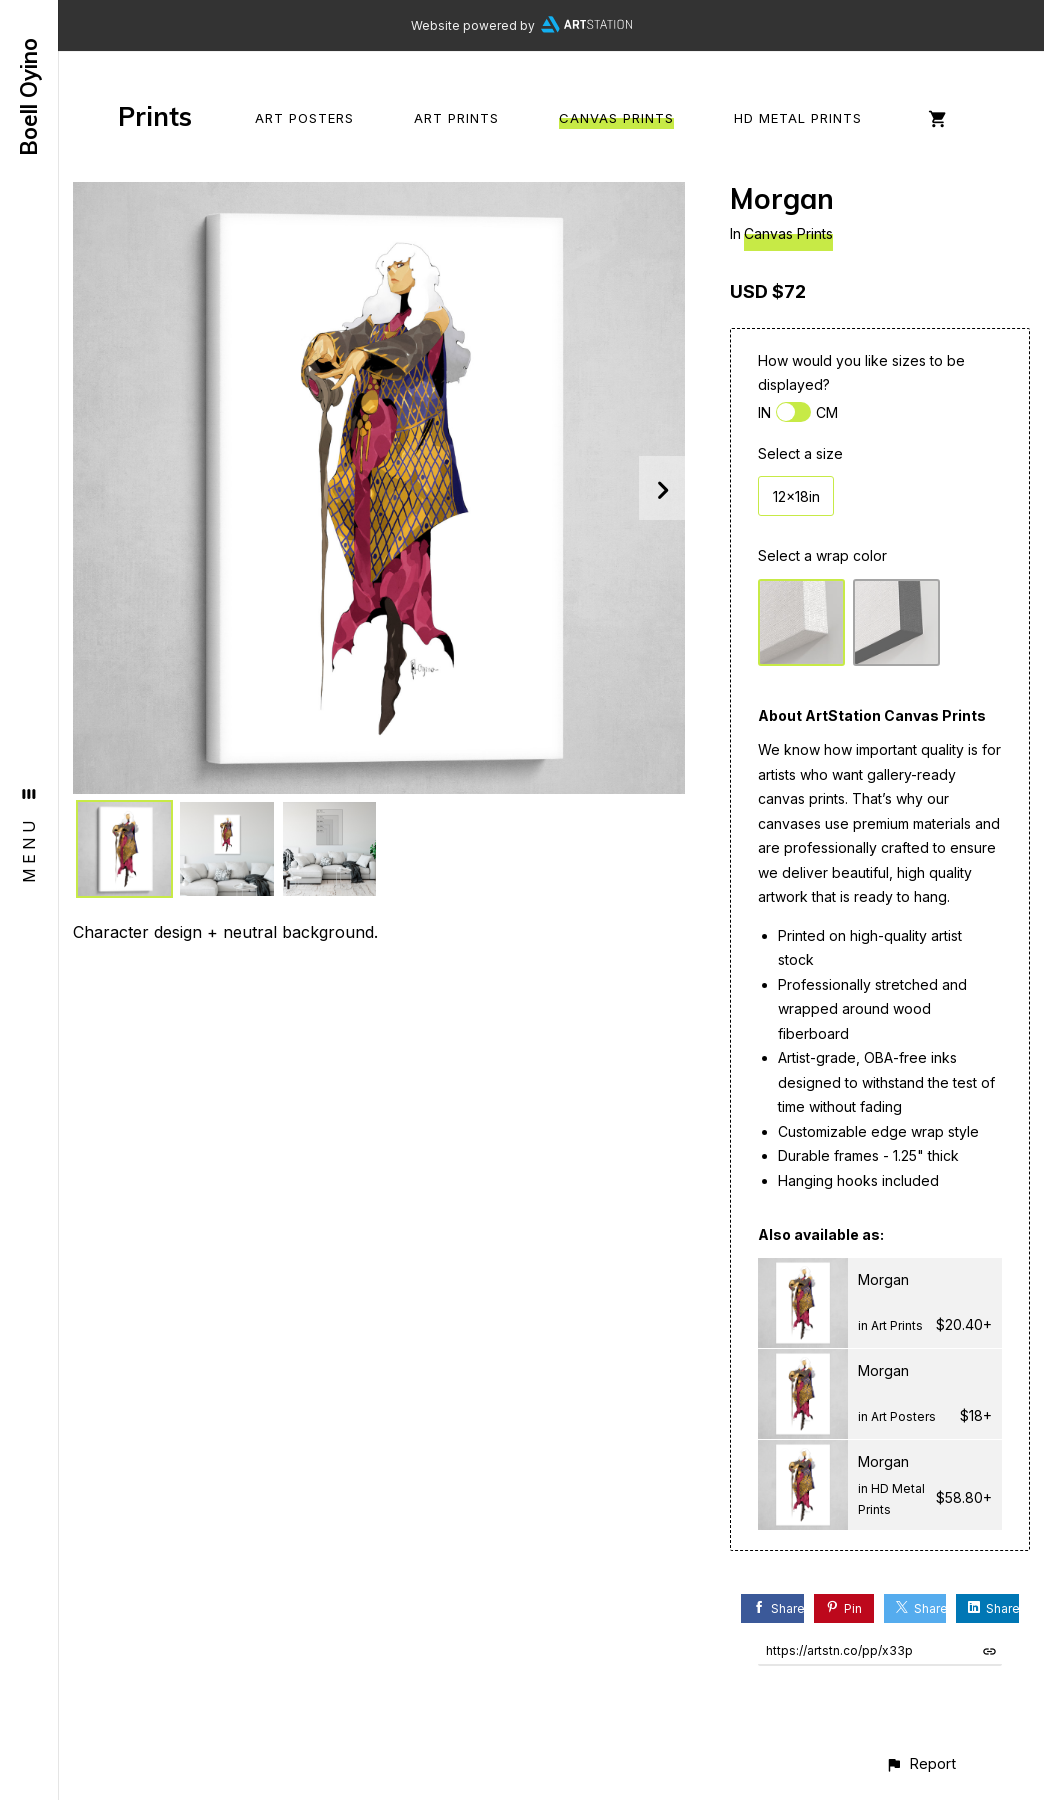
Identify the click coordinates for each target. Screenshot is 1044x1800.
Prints (155, 116)
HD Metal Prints (798, 118)
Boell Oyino (29, 97)
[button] (920, 1763)
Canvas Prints (616, 118)
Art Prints (456, 118)
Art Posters (304, 118)
